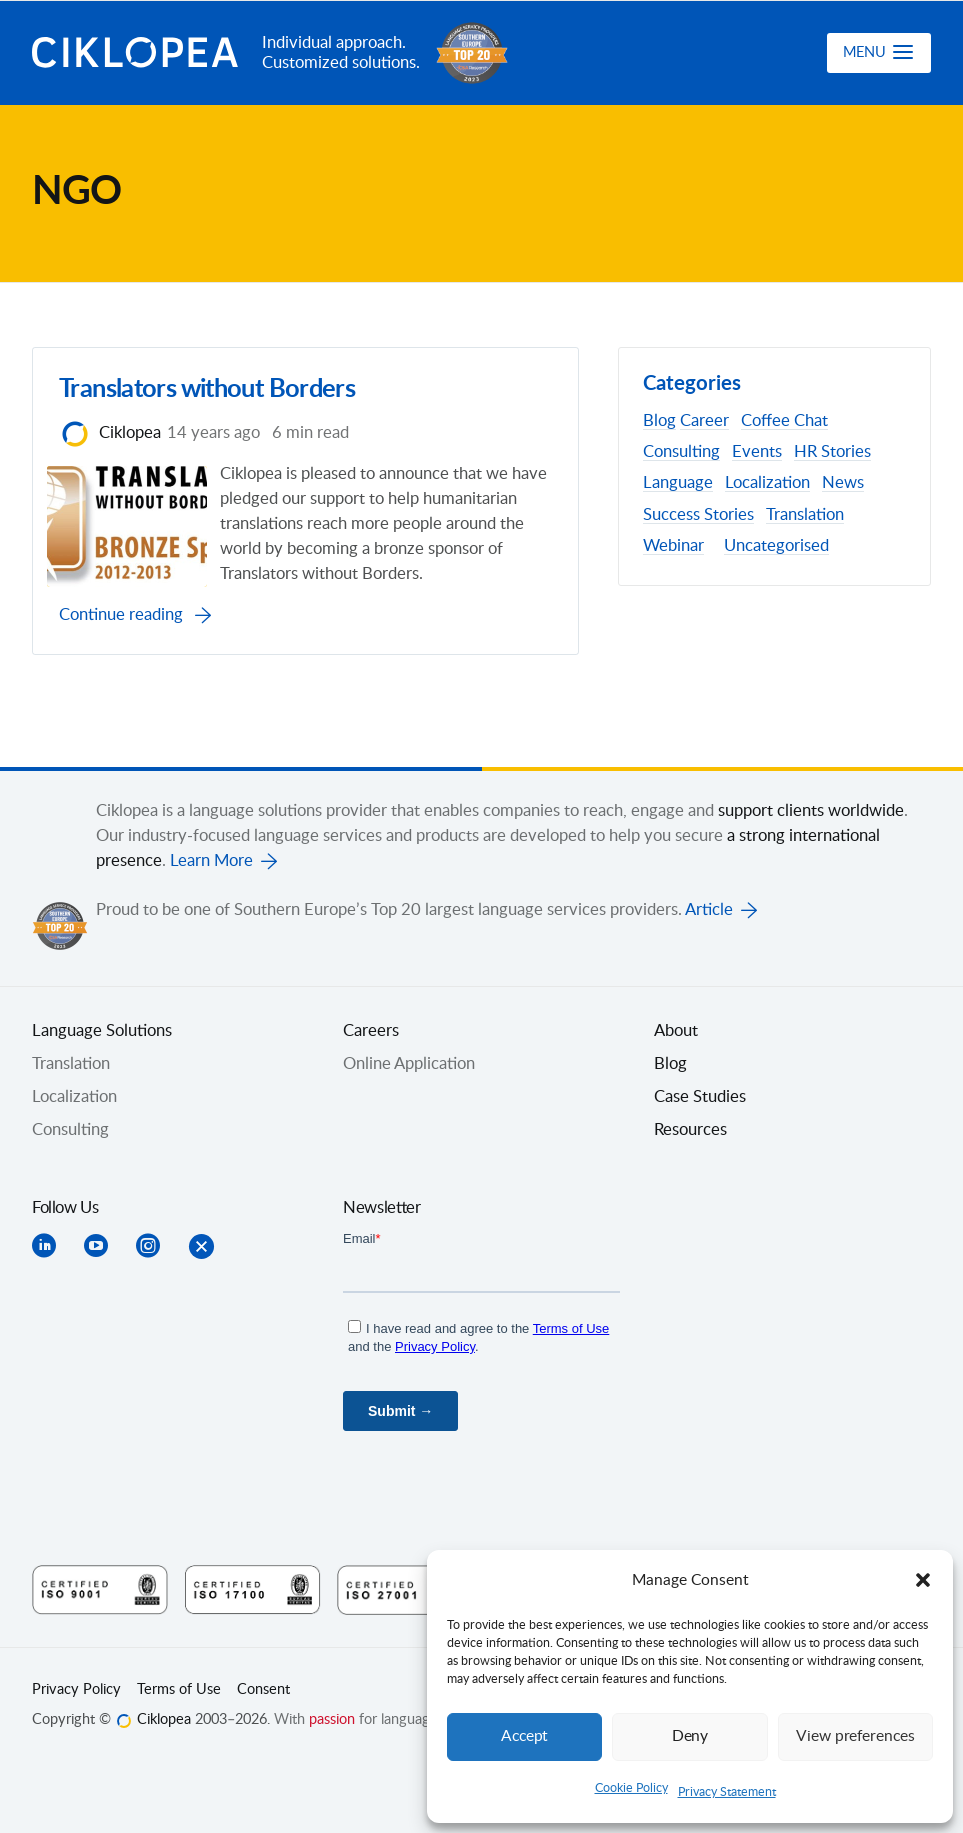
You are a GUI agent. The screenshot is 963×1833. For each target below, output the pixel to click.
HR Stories (832, 452)
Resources (690, 1167)
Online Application (409, 1101)
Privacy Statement (727, 1792)
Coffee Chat (784, 421)
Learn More (211, 898)
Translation (805, 515)
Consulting (681, 452)
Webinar (673, 546)
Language (678, 483)
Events (757, 452)
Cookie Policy (631, 1788)
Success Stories (698, 515)
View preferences (855, 1736)
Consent (263, 1727)
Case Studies (700, 1134)
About (676, 1068)
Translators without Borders (213, 395)
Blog (659, 421)
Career (704, 421)
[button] (923, 1580)
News (843, 483)
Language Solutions (102, 1068)
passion (332, 1757)
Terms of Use (179, 1727)
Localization (767, 483)
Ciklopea (139, 53)
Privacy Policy (76, 1727)
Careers (371, 1068)
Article (709, 947)
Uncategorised (776, 546)
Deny (690, 1736)
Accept (525, 1736)
